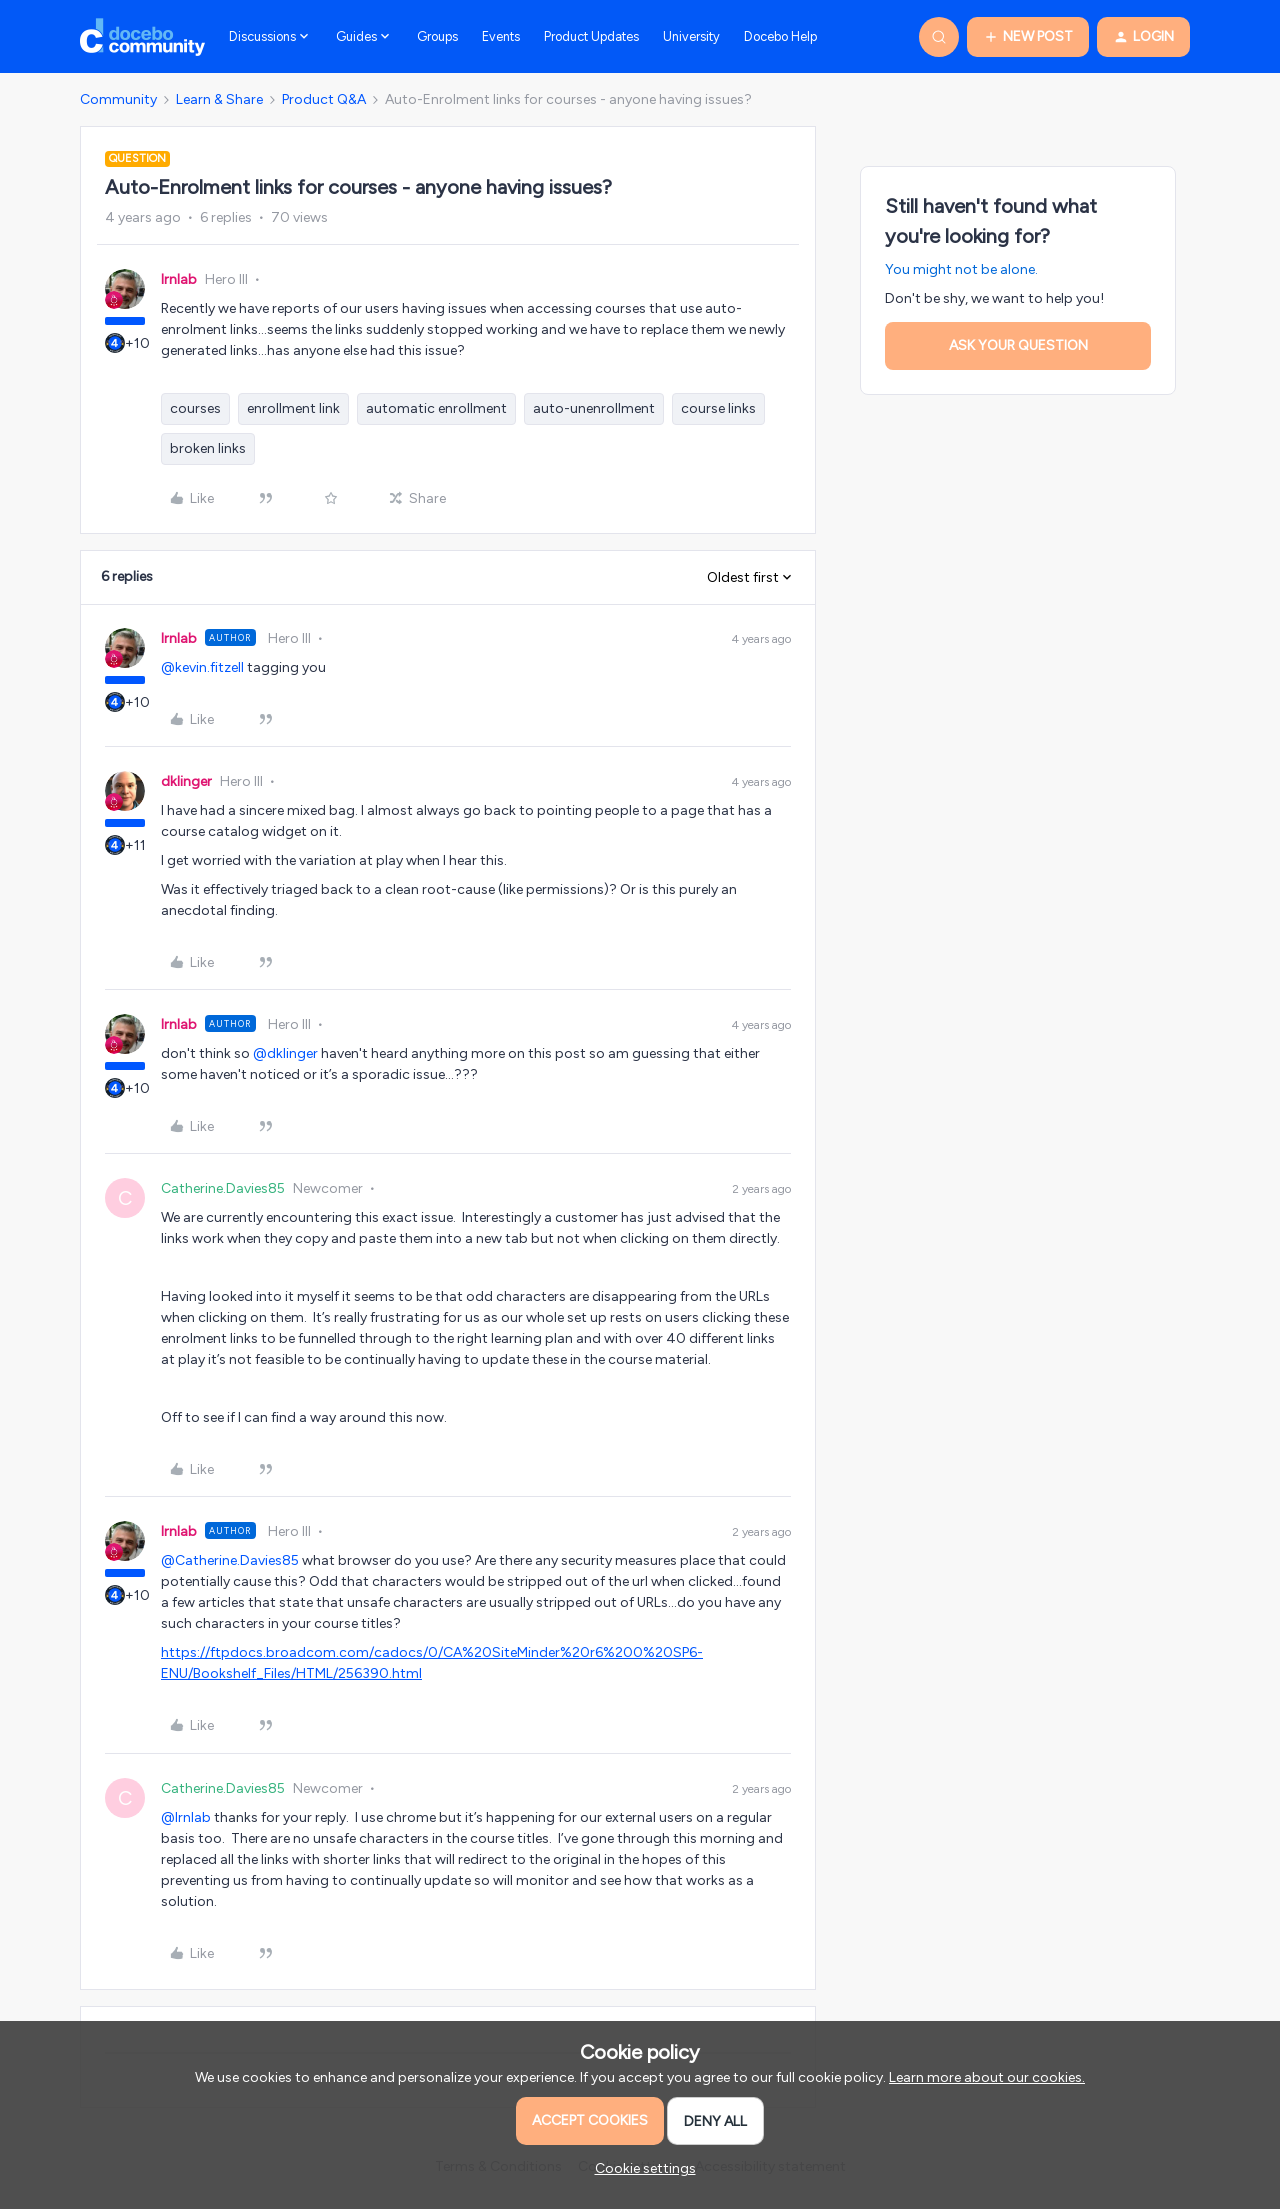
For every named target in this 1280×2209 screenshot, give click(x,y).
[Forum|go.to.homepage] (142, 37)
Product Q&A (324, 99)
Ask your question (1018, 345)
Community (118, 99)
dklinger (186, 781)
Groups (437, 36)
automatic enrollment (436, 408)
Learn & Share (219, 99)
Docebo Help (780, 36)
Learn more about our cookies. (987, 2077)
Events (501, 36)
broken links (208, 448)
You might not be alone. (961, 269)
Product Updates (591, 36)
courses (195, 408)
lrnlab (179, 279)
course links (718, 408)
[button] (1028, 37)
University (691, 36)
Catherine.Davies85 (223, 1188)
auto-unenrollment (594, 408)
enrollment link (293, 408)
